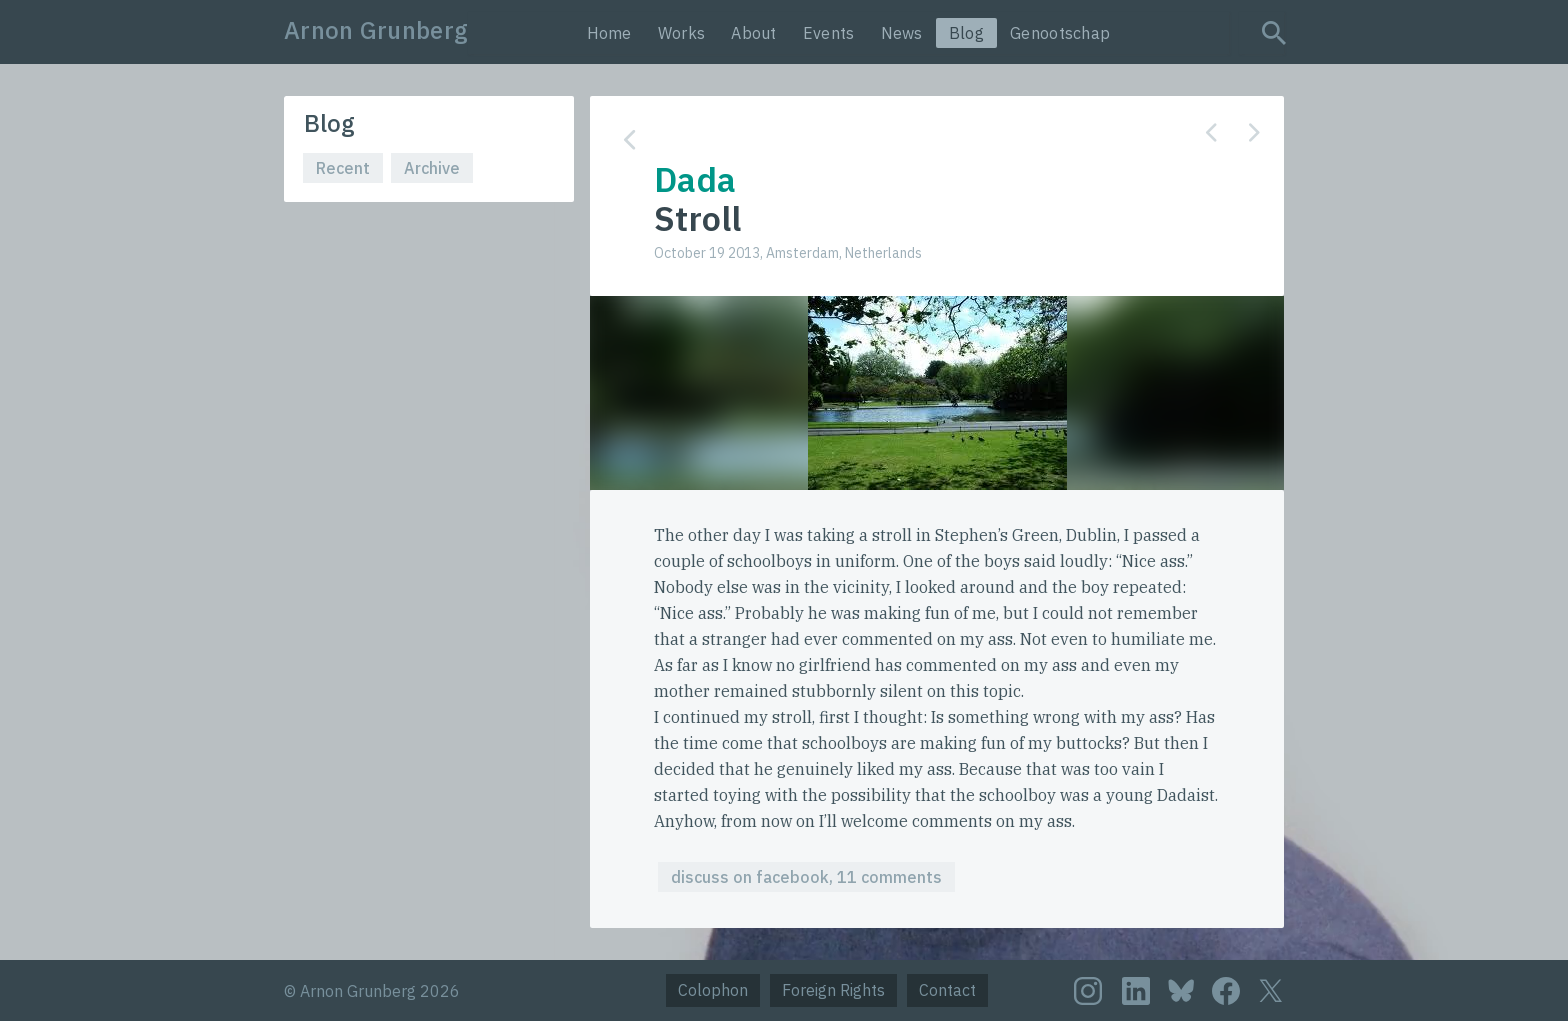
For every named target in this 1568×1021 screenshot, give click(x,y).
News (902, 33)
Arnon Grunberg (376, 30)
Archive (432, 168)
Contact (947, 990)
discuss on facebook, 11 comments (806, 877)
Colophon (713, 990)
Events (829, 33)
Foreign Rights (833, 990)
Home (609, 33)
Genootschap (1060, 33)
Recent (343, 168)
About (754, 33)
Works (682, 33)
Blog (966, 33)
